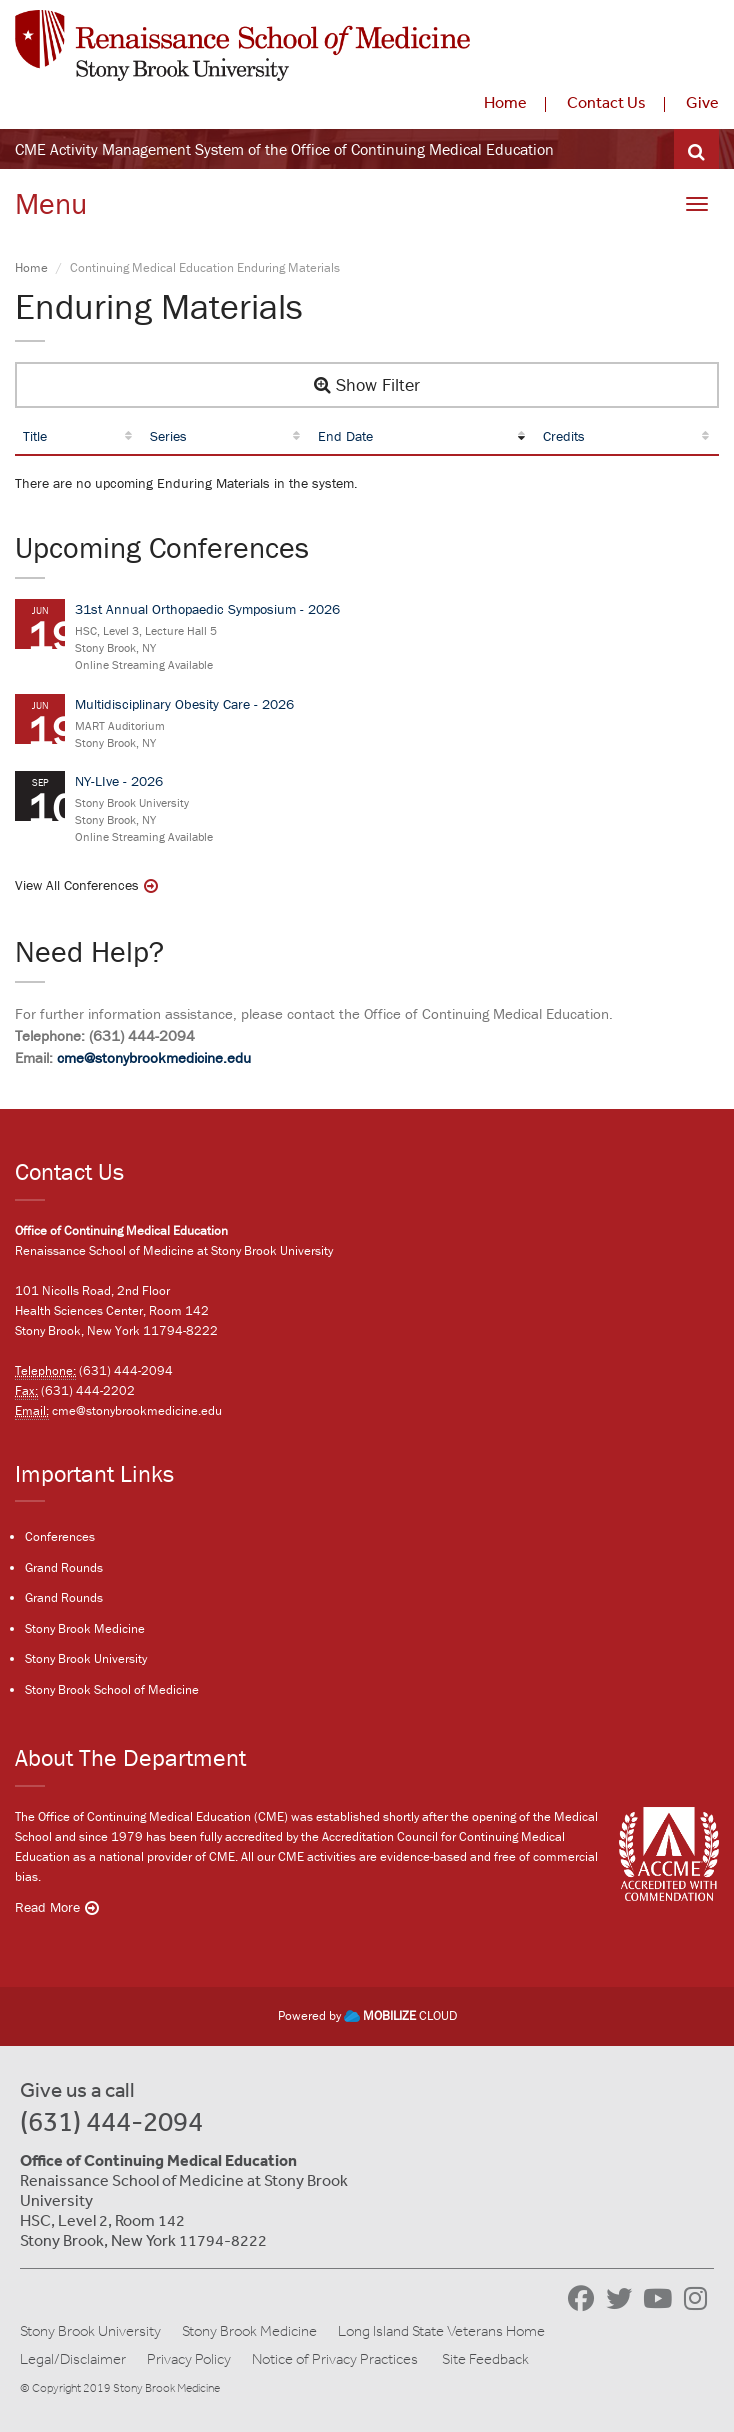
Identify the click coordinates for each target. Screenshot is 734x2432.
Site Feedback (485, 2359)
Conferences (60, 1536)
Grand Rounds (64, 1567)
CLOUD (400, 2015)
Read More (47, 1907)
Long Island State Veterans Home (441, 2331)
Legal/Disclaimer (73, 2359)
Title (35, 436)
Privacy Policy (189, 2359)
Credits (564, 436)
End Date (345, 436)
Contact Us (606, 102)
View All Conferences (77, 885)
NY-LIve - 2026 (119, 781)
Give (702, 102)
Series (168, 436)
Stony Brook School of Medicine (112, 1689)
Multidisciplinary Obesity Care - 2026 (184, 704)
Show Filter (367, 384)
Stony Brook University (86, 1658)
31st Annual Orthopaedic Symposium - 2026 (207, 609)
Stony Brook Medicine (85, 1628)
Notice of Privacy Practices (335, 2359)
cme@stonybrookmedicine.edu (154, 1057)
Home (505, 102)
